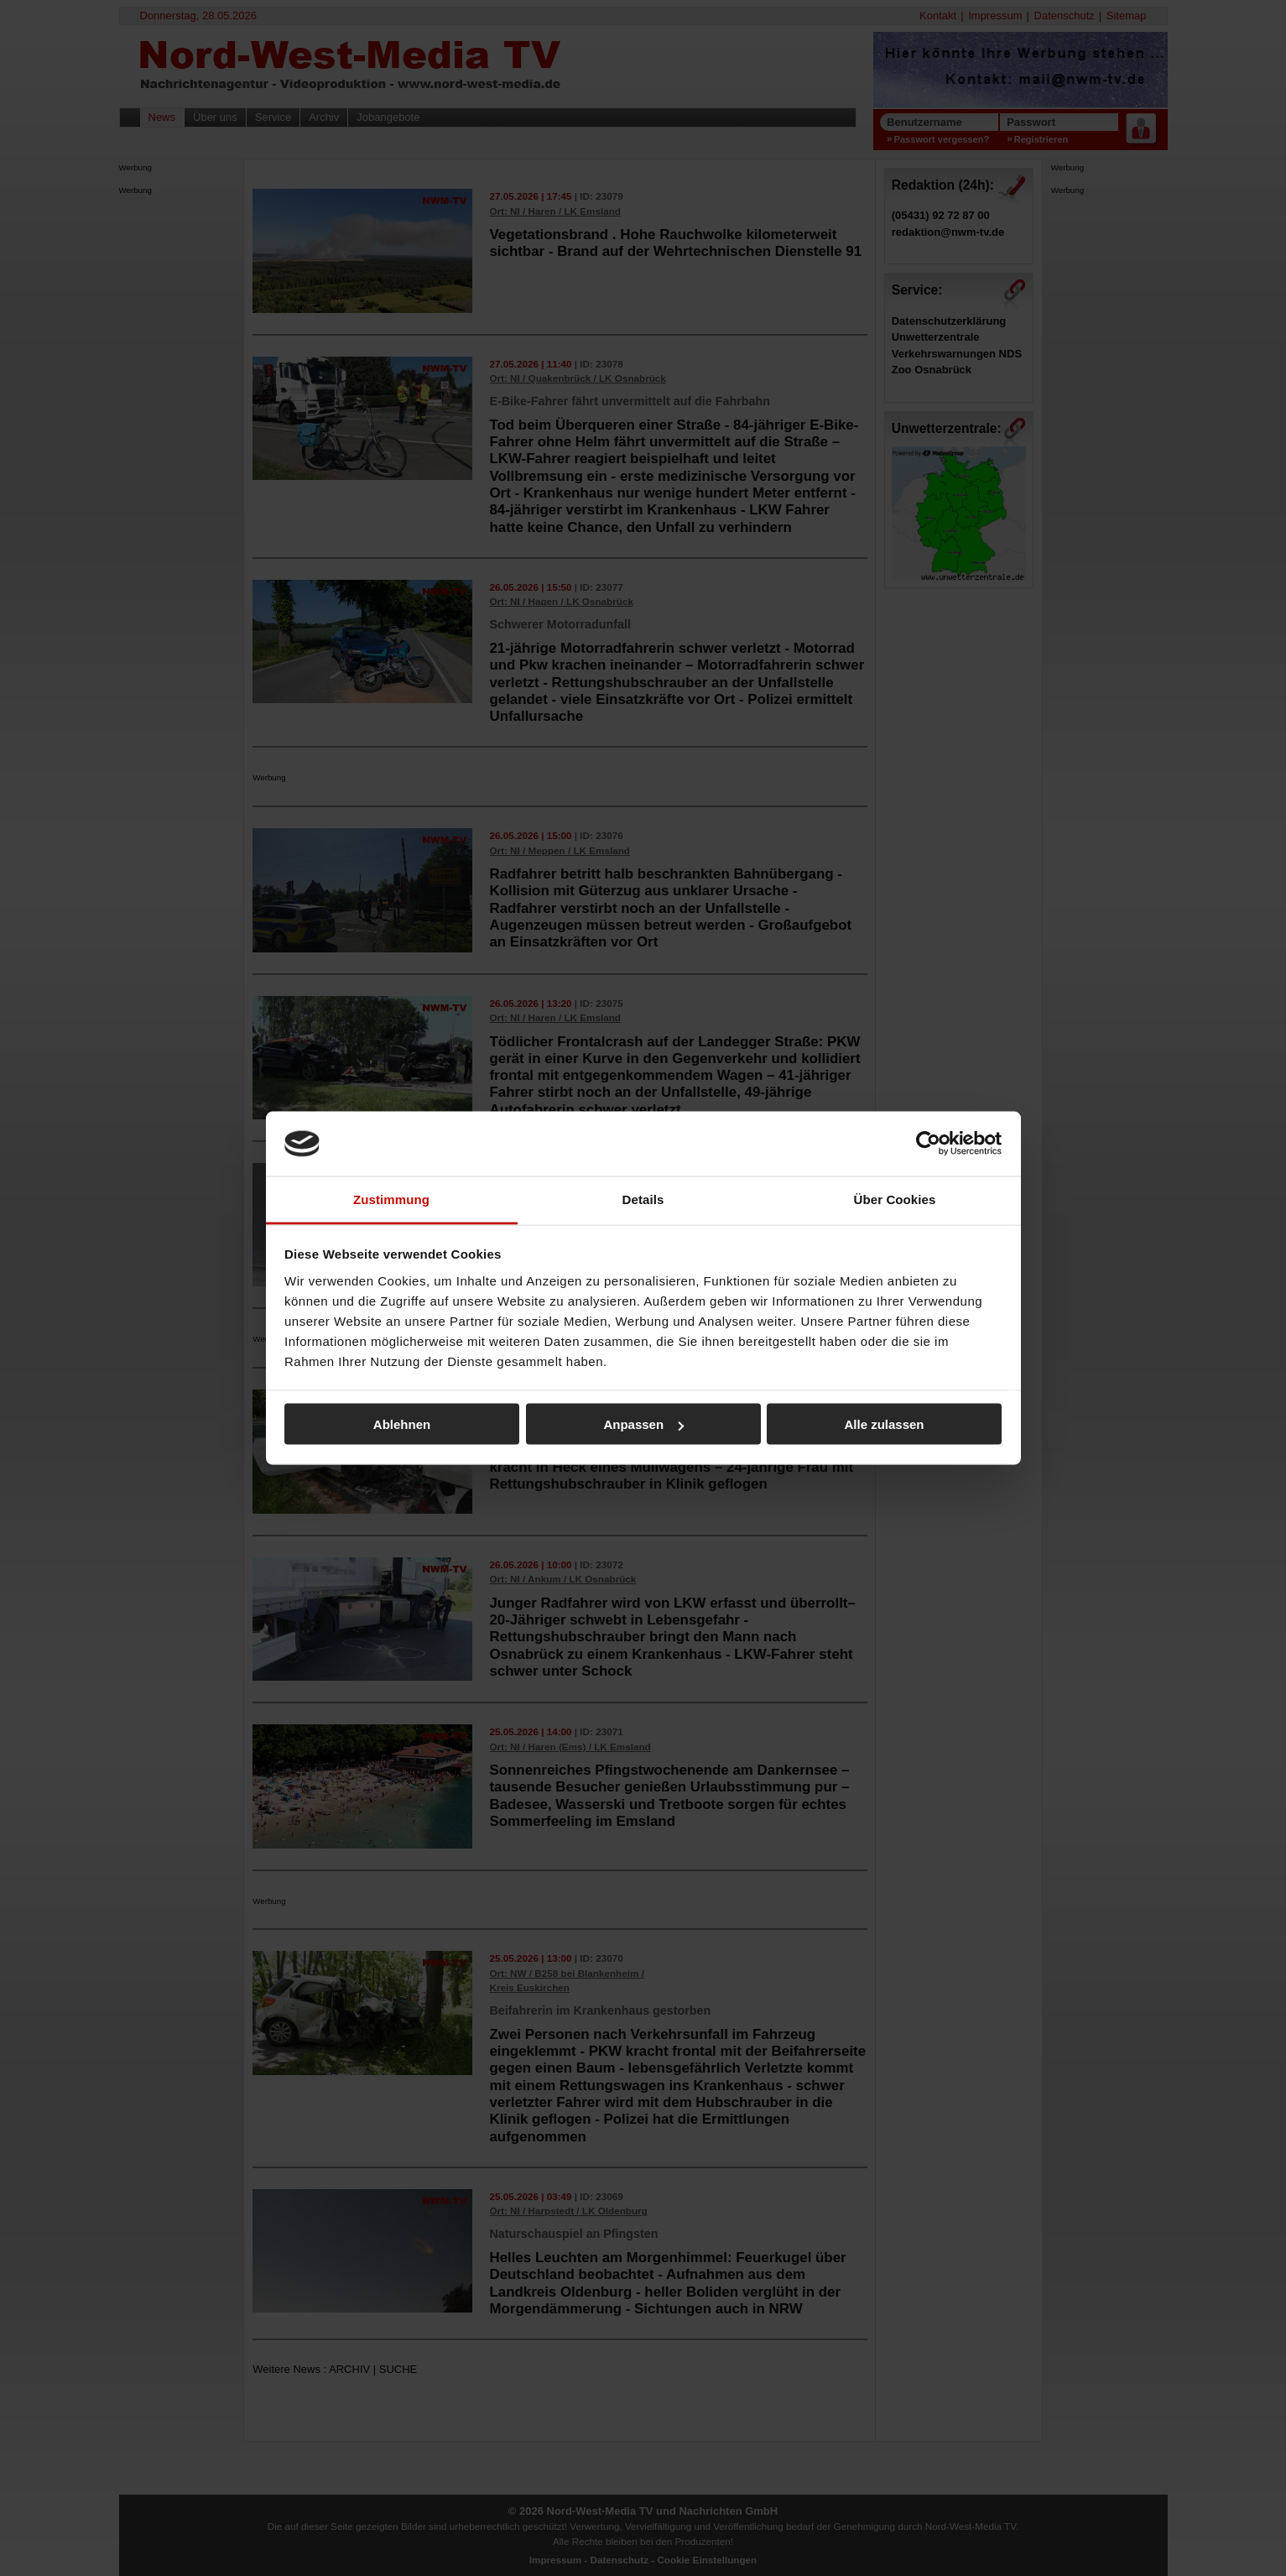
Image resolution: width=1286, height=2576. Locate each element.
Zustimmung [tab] (391, 1199)
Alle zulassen (884, 1424)
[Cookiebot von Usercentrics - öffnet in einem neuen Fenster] (928, 1143)
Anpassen (643, 1424)
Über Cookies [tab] (895, 1199)
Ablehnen (401, 1424)
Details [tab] (643, 1199)
